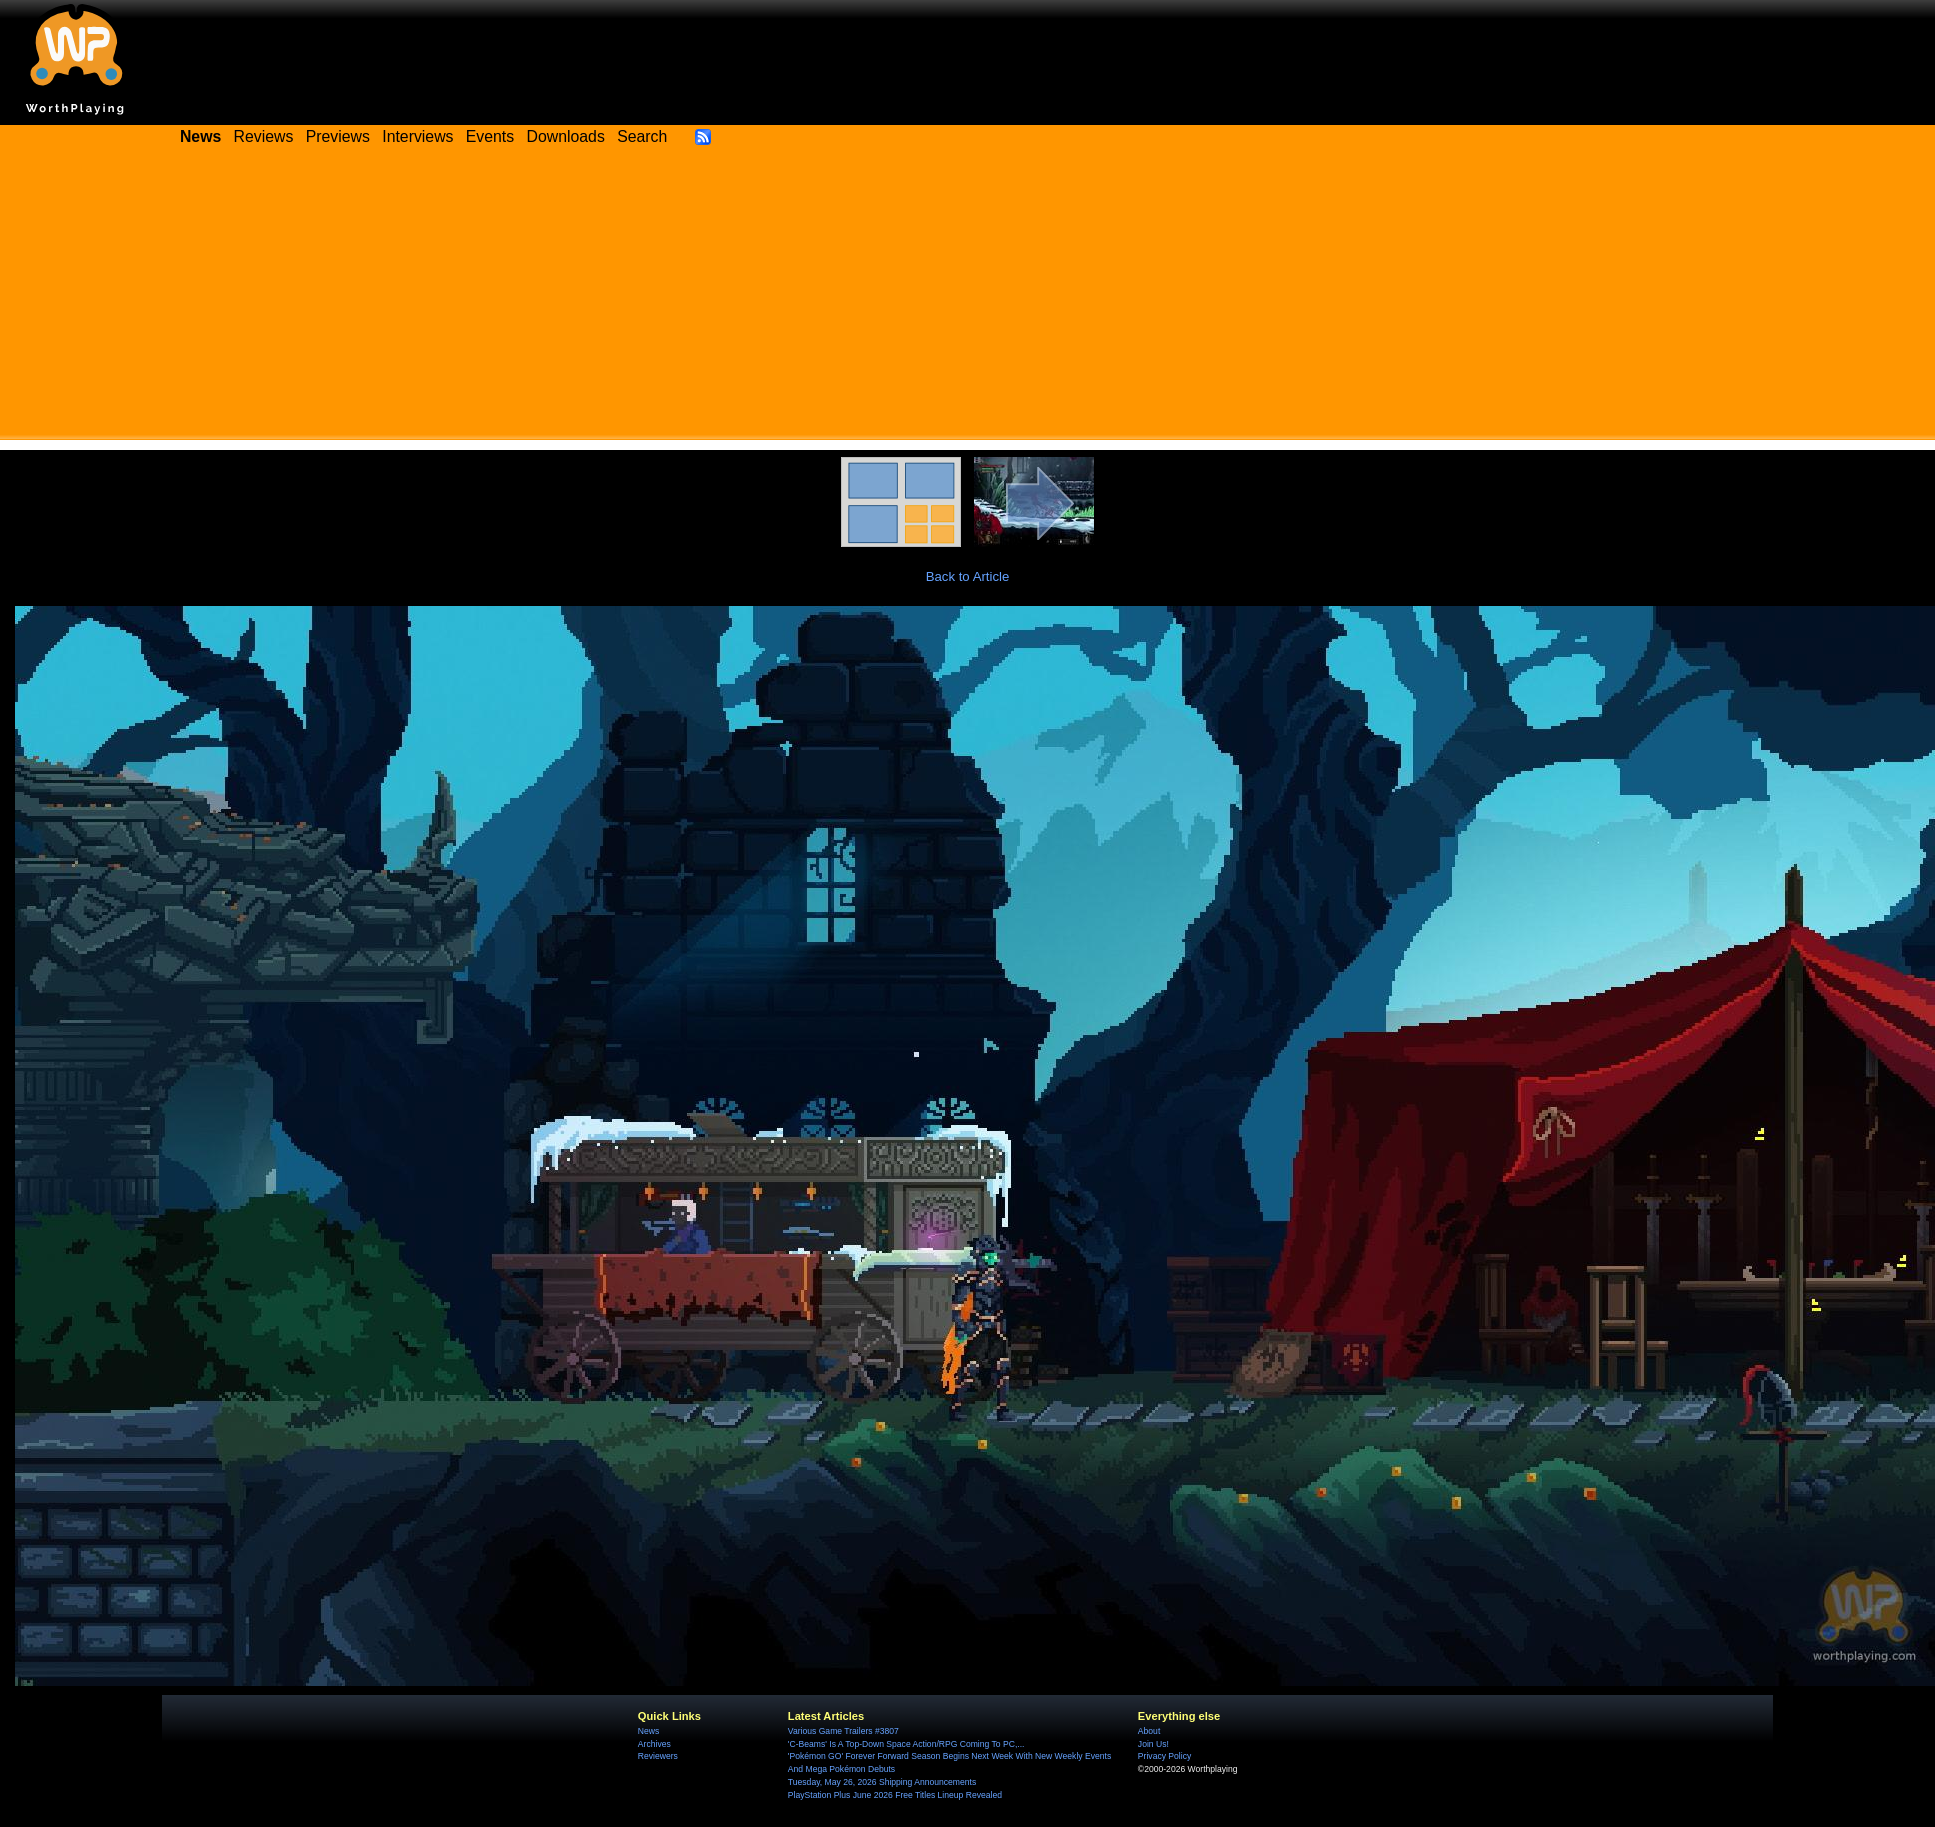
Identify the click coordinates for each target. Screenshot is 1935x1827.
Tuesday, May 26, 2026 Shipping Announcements (882, 1782)
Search (642, 136)
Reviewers (658, 1756)
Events (490, 136)
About (1149, 1731)
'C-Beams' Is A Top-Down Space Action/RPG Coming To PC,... (906, 1744)
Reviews (264, 136)
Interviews (417, 136)
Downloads (566, 136)
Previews (338, 136)
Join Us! (1153, 1744)
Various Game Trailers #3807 (843, 1731)
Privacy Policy (1164, 1756)
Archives (654, 1744)
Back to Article (968, 576)
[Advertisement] (968, 300)
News (648, 1731)
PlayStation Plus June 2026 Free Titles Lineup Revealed (895, 1795)
